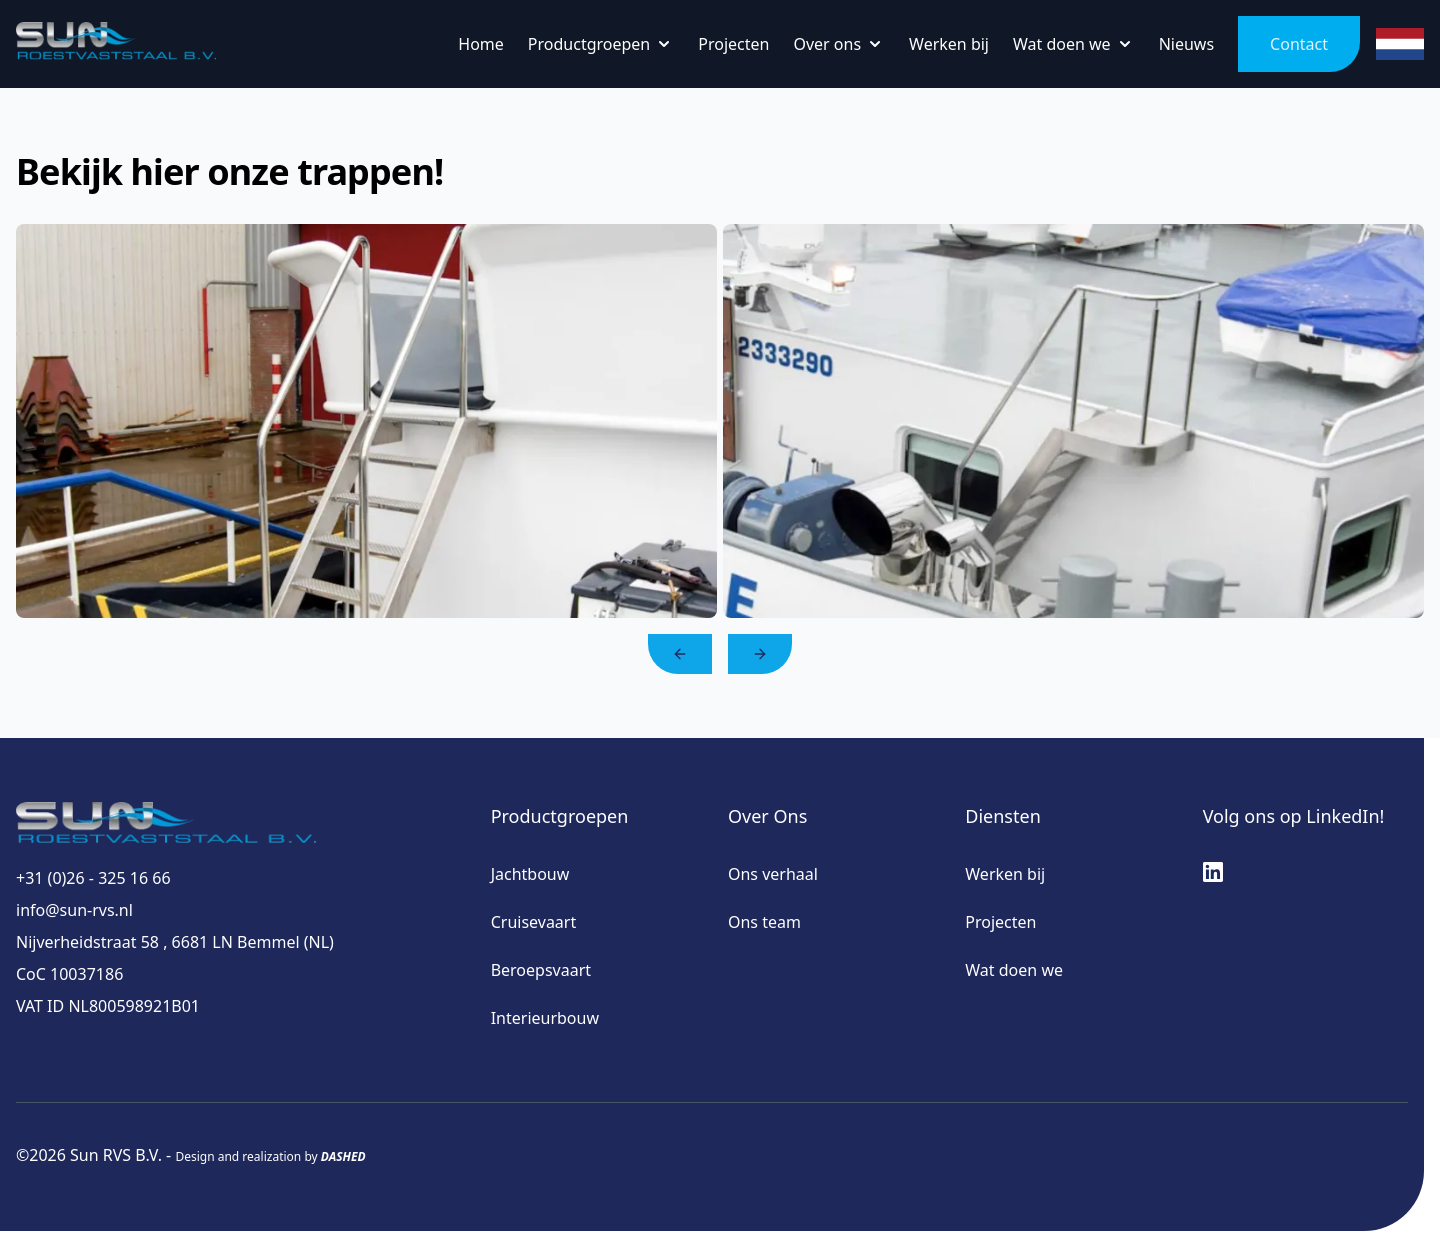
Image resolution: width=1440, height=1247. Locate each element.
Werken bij (1005, 874)
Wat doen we (1014, 970)
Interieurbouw (545, 1018)
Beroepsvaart (541, 970)
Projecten (1000, 922)
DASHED (343, 1156)
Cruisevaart (534, 922)
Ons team (764, 922)
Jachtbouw (530, 874)
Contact (1299, 44)
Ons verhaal (773, 874)
